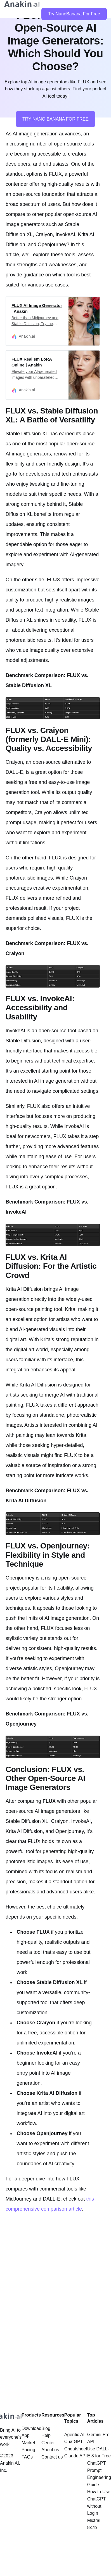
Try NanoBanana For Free (74, 13)
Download (31, 2428)
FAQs (27, 2457)
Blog (45, 2428)
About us (50, 2449)
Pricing (28, 2449)
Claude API (75, 2455)
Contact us (52, 2457)
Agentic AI (74, 2434)
